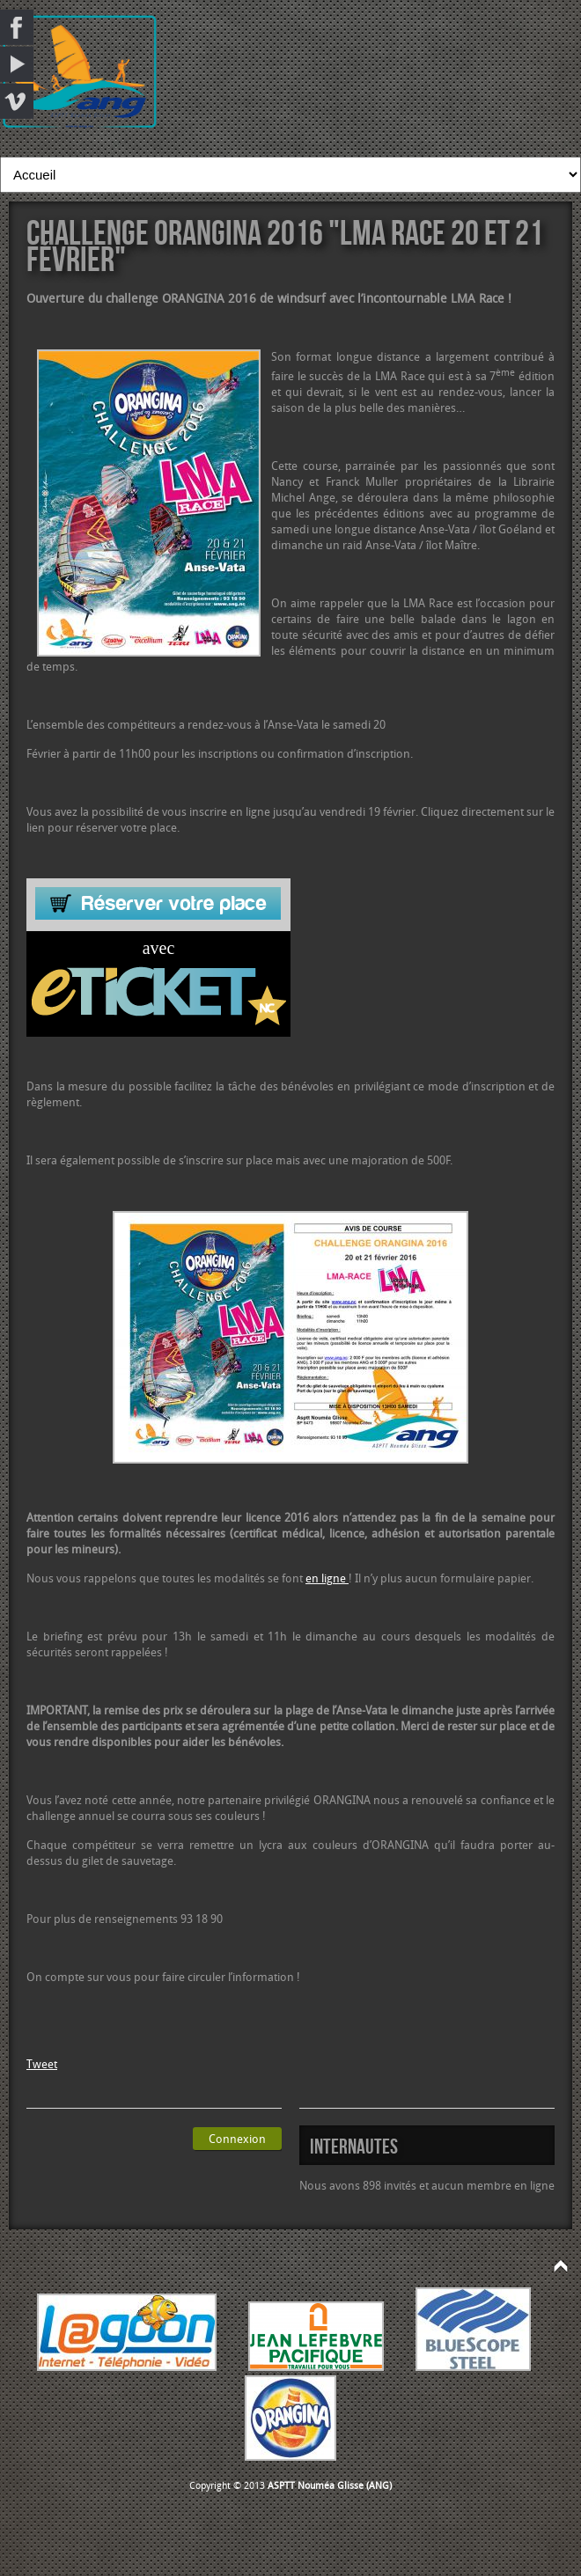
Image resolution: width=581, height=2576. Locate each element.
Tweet (41, 2064)
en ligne (327, 1578)
